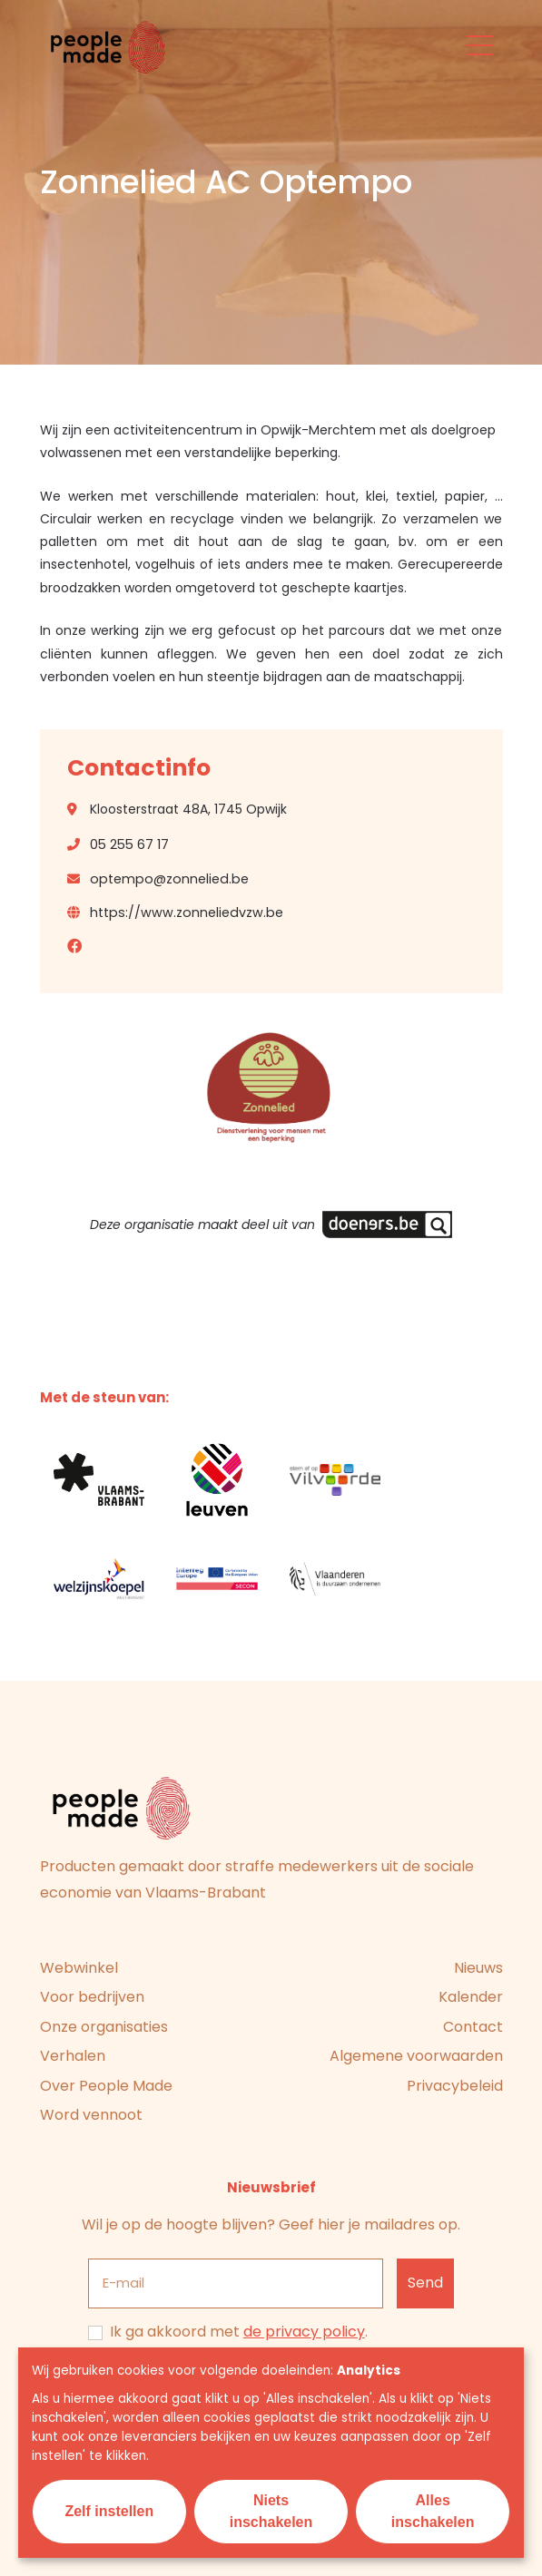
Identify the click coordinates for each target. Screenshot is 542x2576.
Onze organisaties (104, 2026)
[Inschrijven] (426, 2283)
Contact (473, 2026)
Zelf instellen (108, 2511)
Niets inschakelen (271, 2511)
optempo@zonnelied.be (169, 879)
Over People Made (106, 2085)
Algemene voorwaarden (416, 2055)
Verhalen (72, 2055)
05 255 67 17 (129, 844)
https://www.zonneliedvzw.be (186, 912)
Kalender (471, 1996)
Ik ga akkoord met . (239, 2332)
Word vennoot (91, 2114)
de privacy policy (304, 2331)
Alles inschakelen (433, 2511)
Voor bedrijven (92, 1996)
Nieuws (478, 1967)
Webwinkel (79, 1967)
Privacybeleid (455, 2085)
